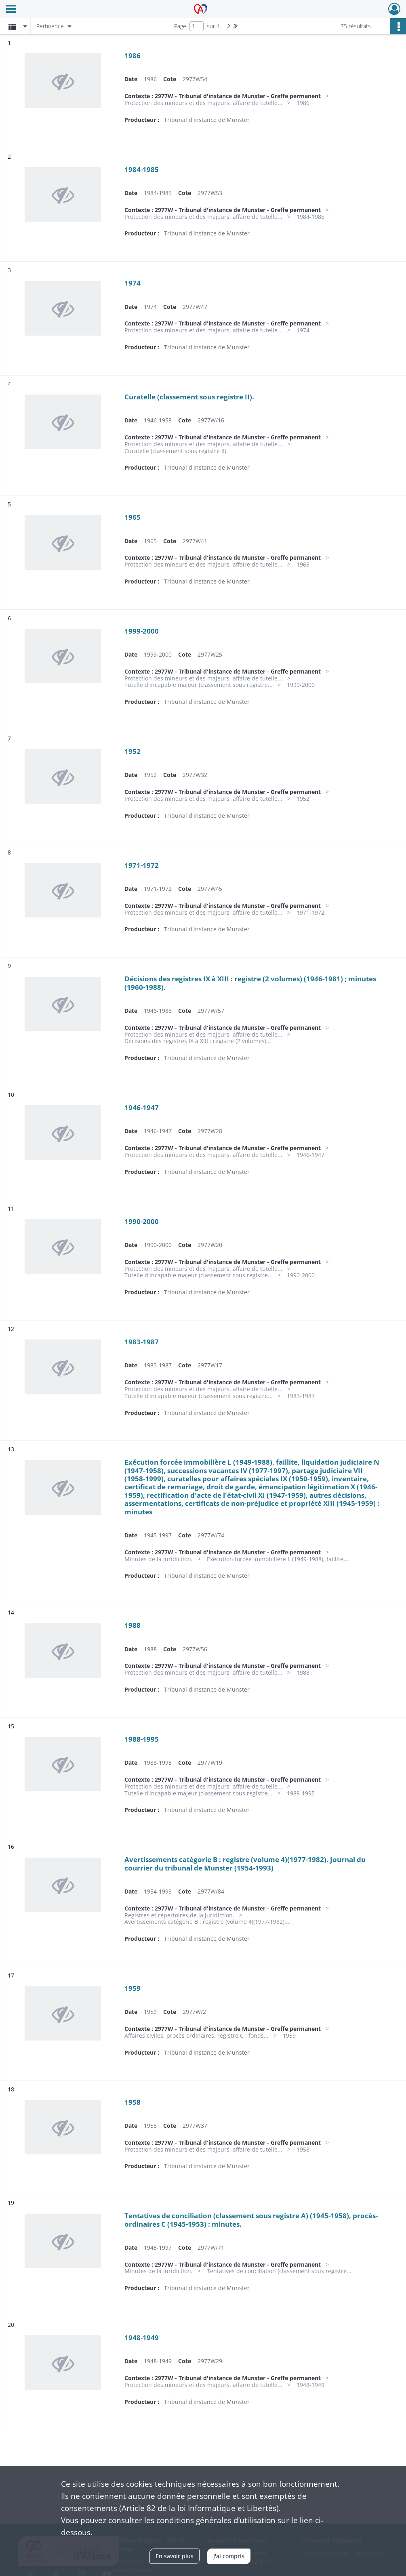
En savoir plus (175, 2556)
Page (180, 26)
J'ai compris (228, 2556)
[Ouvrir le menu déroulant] (11, 10)
